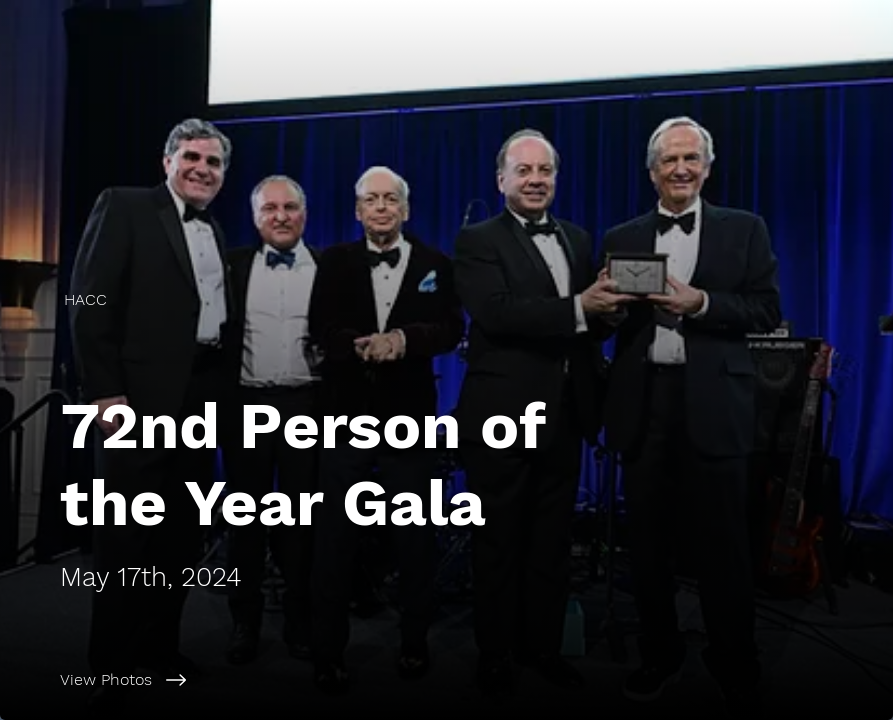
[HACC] (87, 299)
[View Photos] (476, 680)
